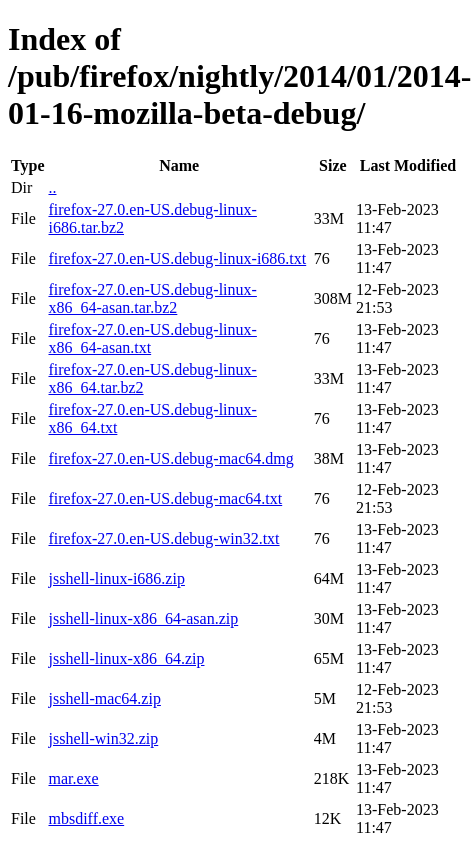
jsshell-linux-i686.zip (116, 578)
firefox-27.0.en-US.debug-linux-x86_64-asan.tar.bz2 (152, 298)
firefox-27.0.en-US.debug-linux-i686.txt (177, 258)
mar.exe (73, 778)
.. (52, 187)
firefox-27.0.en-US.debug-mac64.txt (165, 498)
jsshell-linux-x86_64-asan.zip (143, 618)
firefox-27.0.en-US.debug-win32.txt (163, 538)
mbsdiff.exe (86, 818)
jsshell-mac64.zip (104, 698)
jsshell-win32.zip (103, 738)
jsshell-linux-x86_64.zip (126, 658)
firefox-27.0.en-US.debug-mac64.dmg (170, 458)
